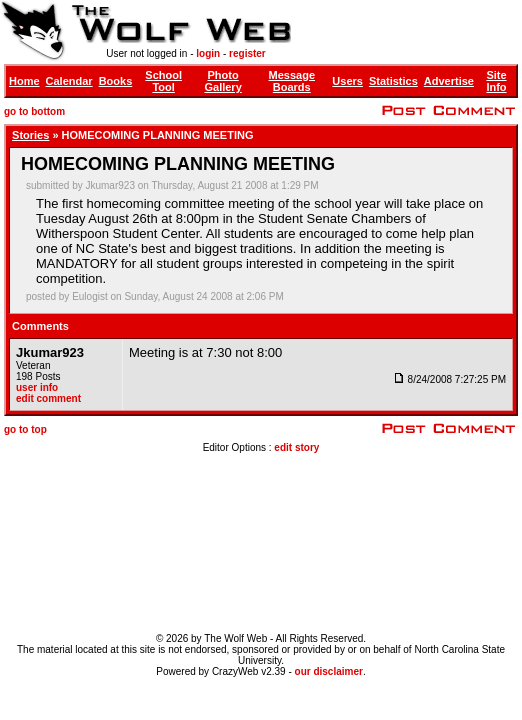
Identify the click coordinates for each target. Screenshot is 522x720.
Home (24, 81)
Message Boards (292, 81)
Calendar (69, 81)
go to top (25, 429)
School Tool (163, 81)
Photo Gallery (222, 81)
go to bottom (34, 111)
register (247, 53)
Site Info (496, 81)
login (208, 53)
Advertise (449, 81)
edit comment (48, 398)
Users (347, 81)
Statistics (393, 81)
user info (37, 387)
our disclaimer (329, 671)
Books (116, 81)
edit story (296, 447)
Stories (30, 135)
